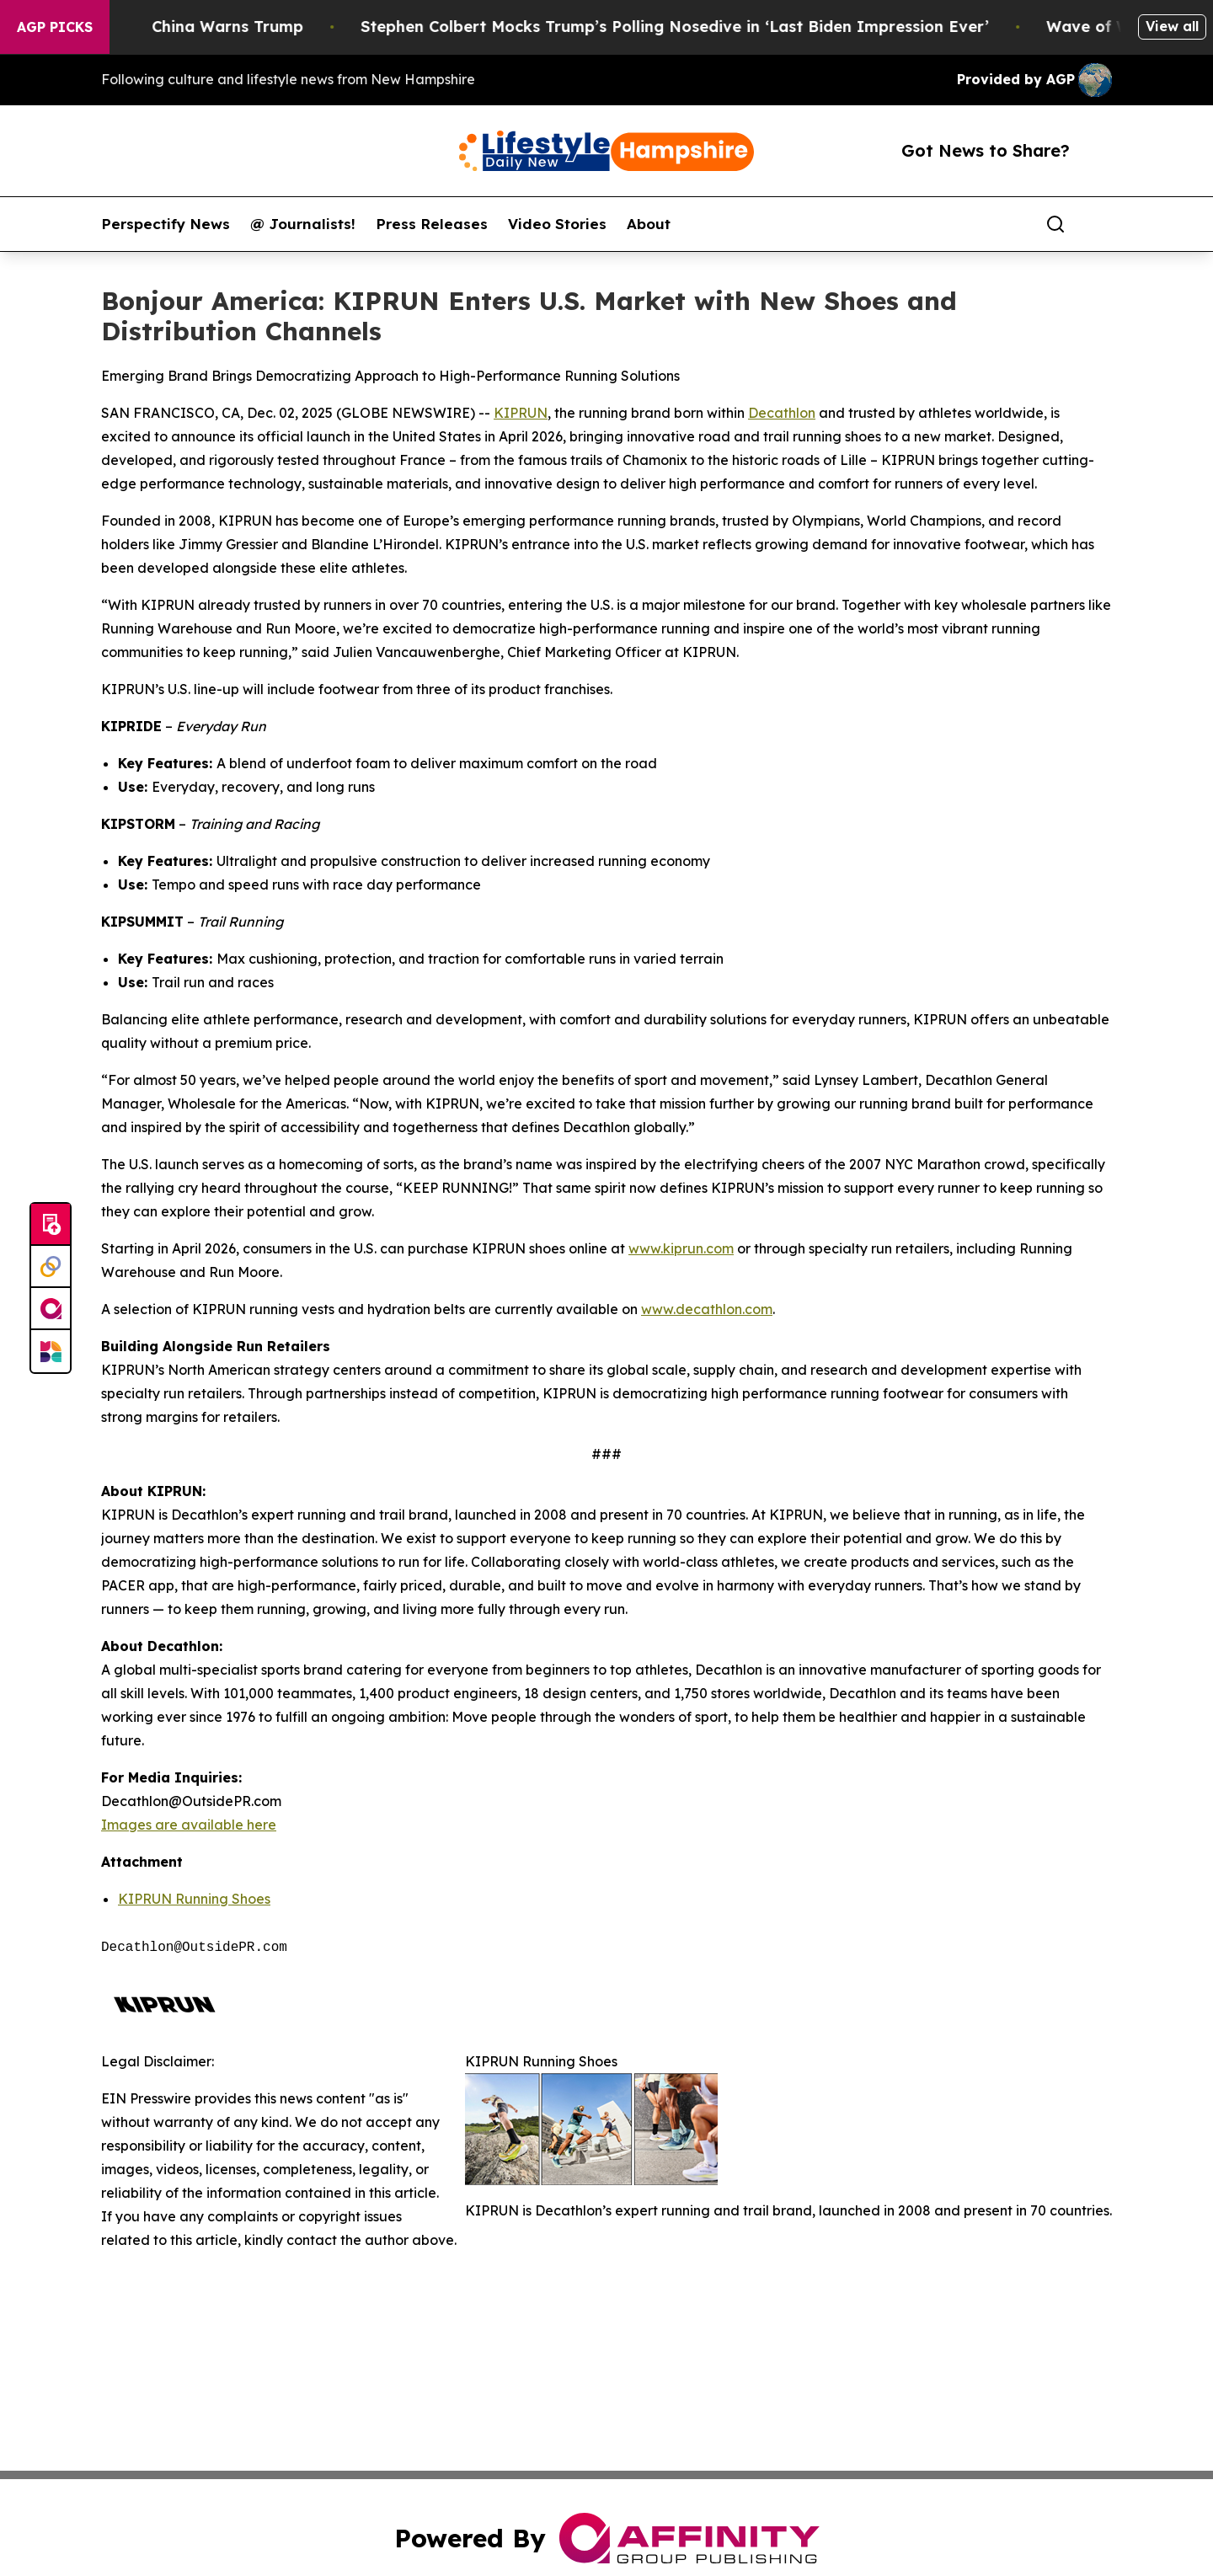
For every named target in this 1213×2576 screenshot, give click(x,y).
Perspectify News (165, 224)
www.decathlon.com (706, 1309)
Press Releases (432, 224)
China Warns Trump (253, 26)
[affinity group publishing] (50, 1309)
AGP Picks (55, 27)
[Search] (1055, 224)
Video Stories (557, 224)
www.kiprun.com (681, 1248)
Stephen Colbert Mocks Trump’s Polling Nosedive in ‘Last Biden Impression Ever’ (701, 26)
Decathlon (781, 412)
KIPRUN (521, 412)
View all (1172, 26)
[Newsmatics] (50, 1351)
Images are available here (188, 1824)
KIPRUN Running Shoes (194, 1898)
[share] (1100, 224)
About (649, 224)
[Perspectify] (50, 1267)
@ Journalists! (302, 224)
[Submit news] (50, 1225)
